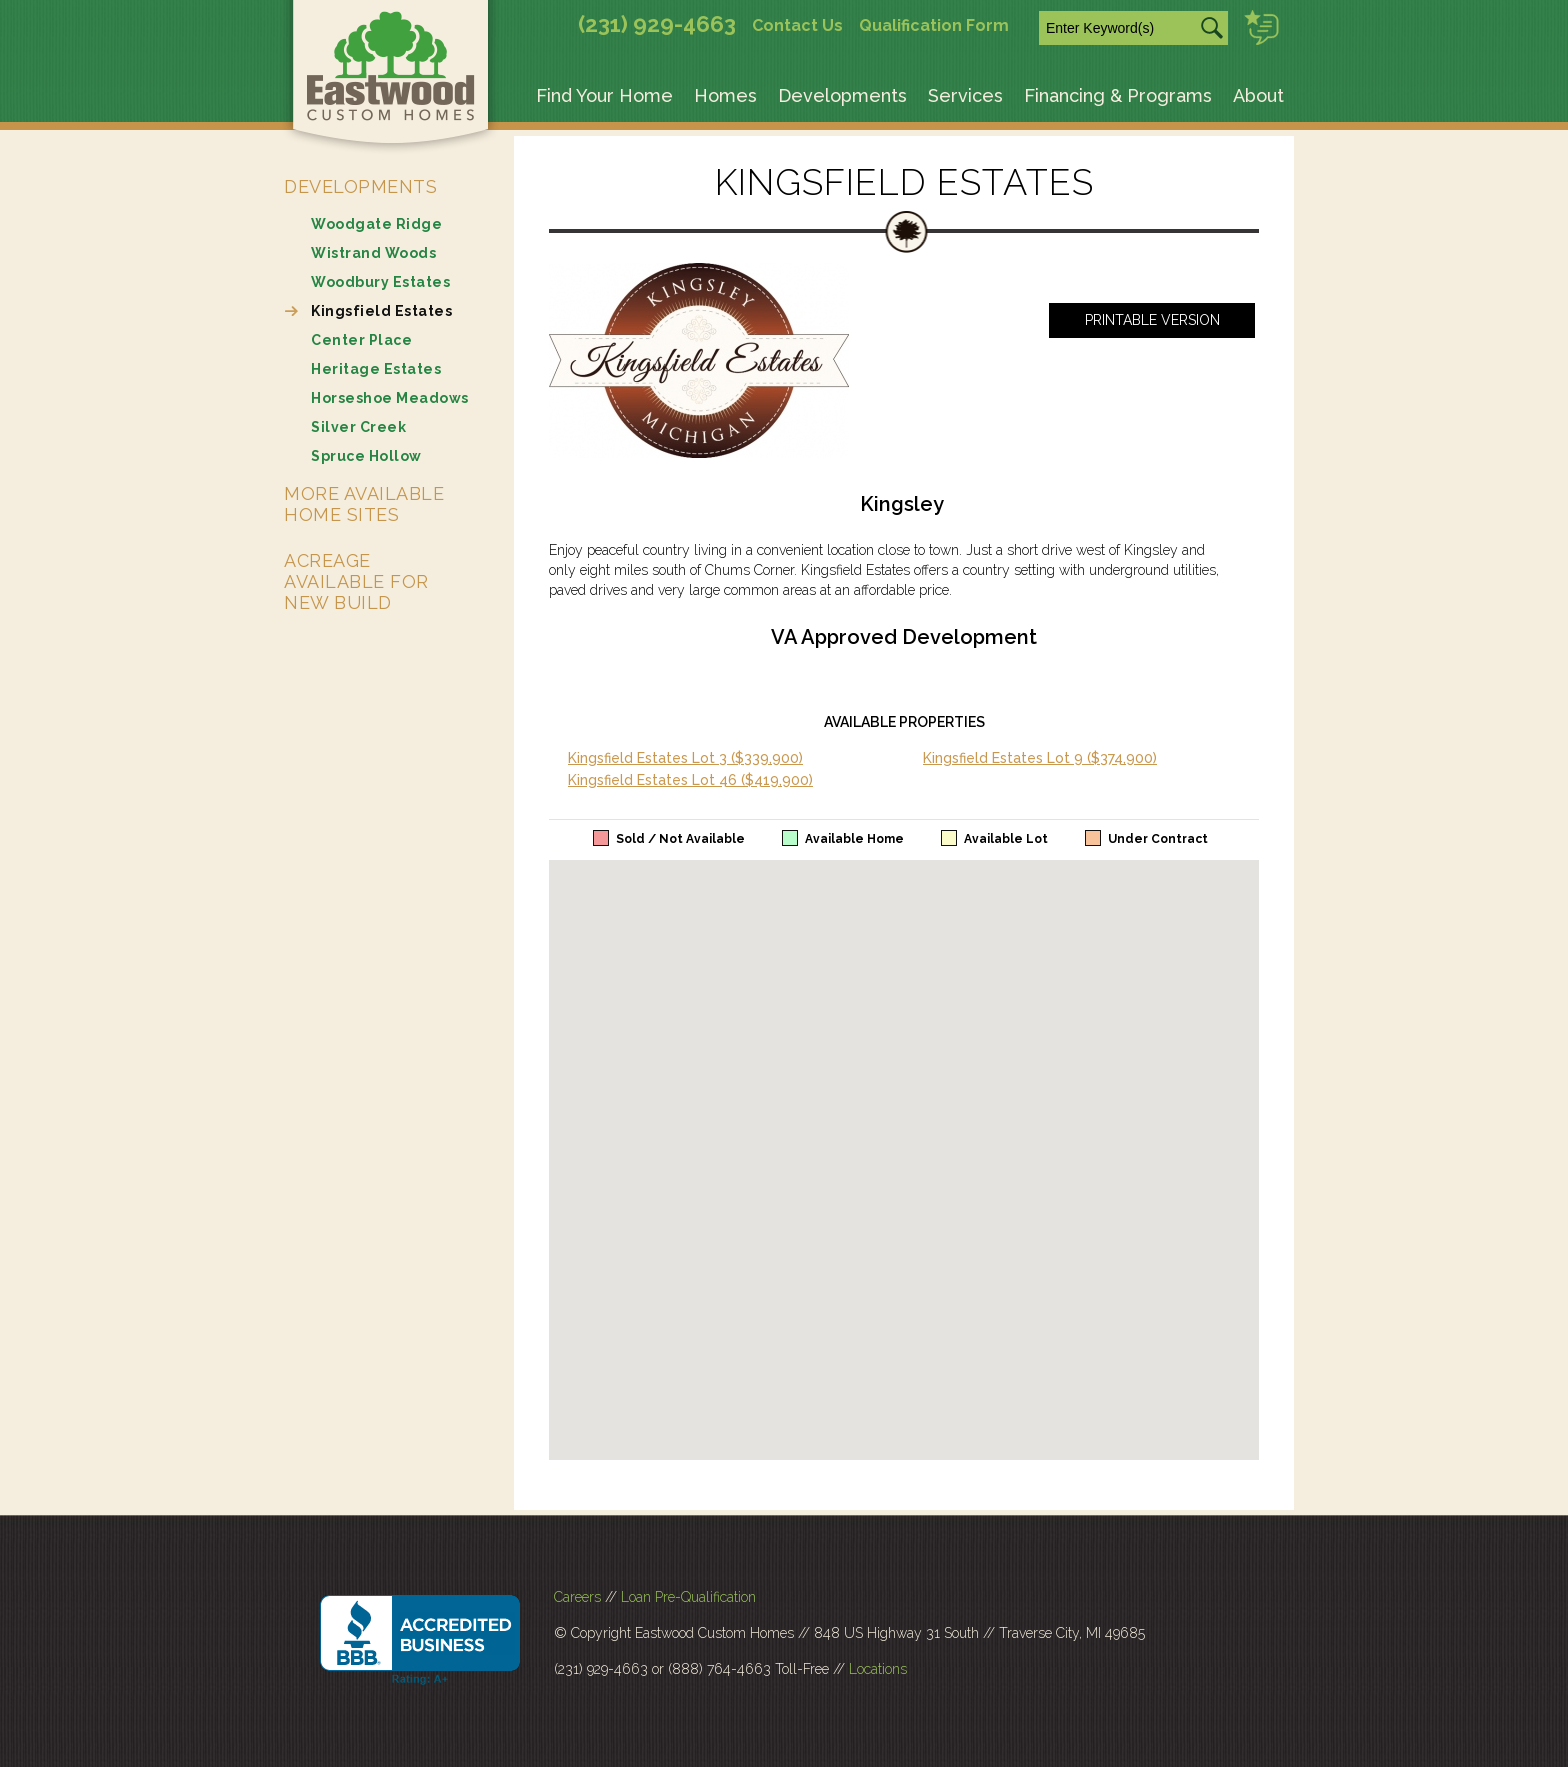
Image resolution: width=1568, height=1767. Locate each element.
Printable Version (1152, 320)
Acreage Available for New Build (356, 581)
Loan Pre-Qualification (688, 1597)
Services (965, 95)
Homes (725, 95)
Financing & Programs (1118, 95)
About (1258, 95)
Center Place (361, 340)
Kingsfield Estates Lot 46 (690, 780)
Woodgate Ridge (376, 224)
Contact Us (797, 25)
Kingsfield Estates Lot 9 (1040, 758)
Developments (842, 95)
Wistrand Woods (373, 253)
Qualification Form (934, 25)
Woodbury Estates (380, 282)
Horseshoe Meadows (390, 398)
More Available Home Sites (364, 504)
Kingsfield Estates (381, 311)
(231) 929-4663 (657, 24)
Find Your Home (604, 95)
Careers (577, 1597)
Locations (878, 1669)
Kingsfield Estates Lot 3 (685, 758)
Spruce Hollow (366, 456)
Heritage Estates (376, 369)
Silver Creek (358, 427)
